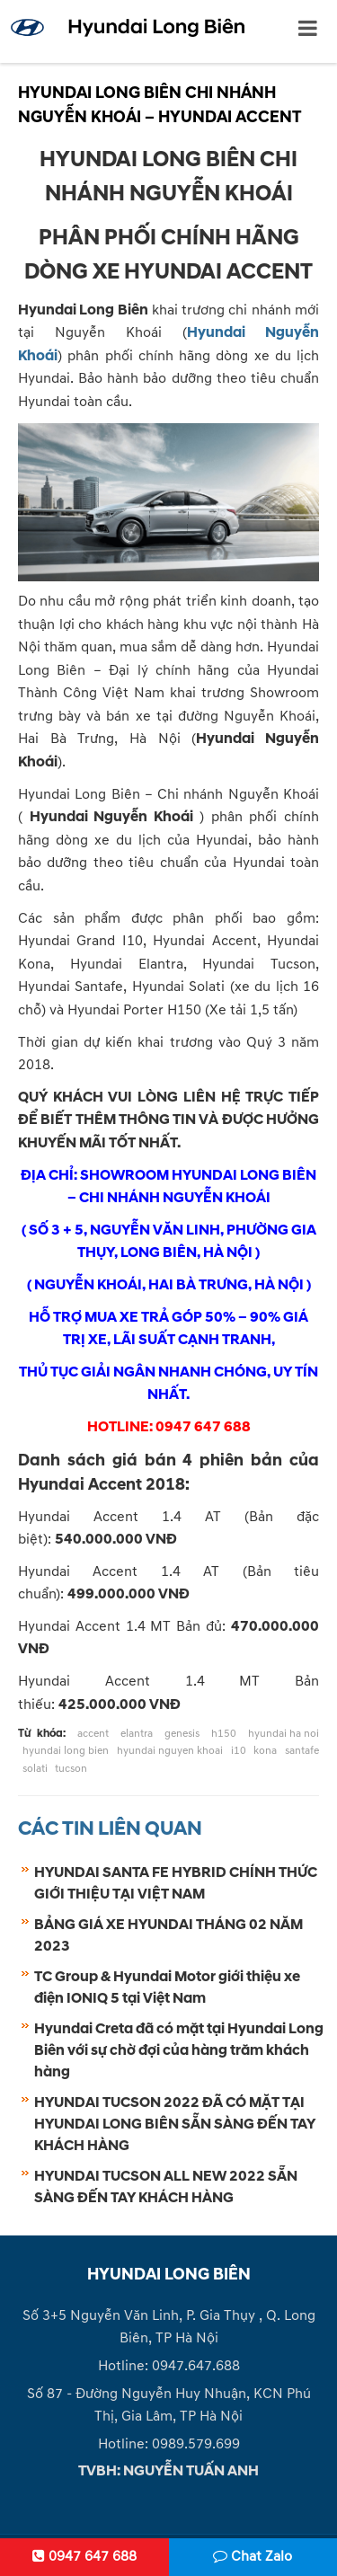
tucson (71, 1768)
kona (265, 1750)
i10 (238, 1750)
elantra (136, 1733)
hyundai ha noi (283, 1733)
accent (93, 1733)
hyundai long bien (65, 1750)
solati (35, 1768)
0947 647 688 (84, 2556)
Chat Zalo (252, 2556)
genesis (182, 1733)
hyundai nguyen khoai (170, 1750)
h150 (223, 1733)
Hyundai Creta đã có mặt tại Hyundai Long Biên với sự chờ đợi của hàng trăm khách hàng (179, 2050)
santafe (302, 1750)
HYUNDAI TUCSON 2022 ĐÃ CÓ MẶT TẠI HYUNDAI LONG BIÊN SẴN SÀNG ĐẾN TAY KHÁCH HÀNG (174, 2124)
